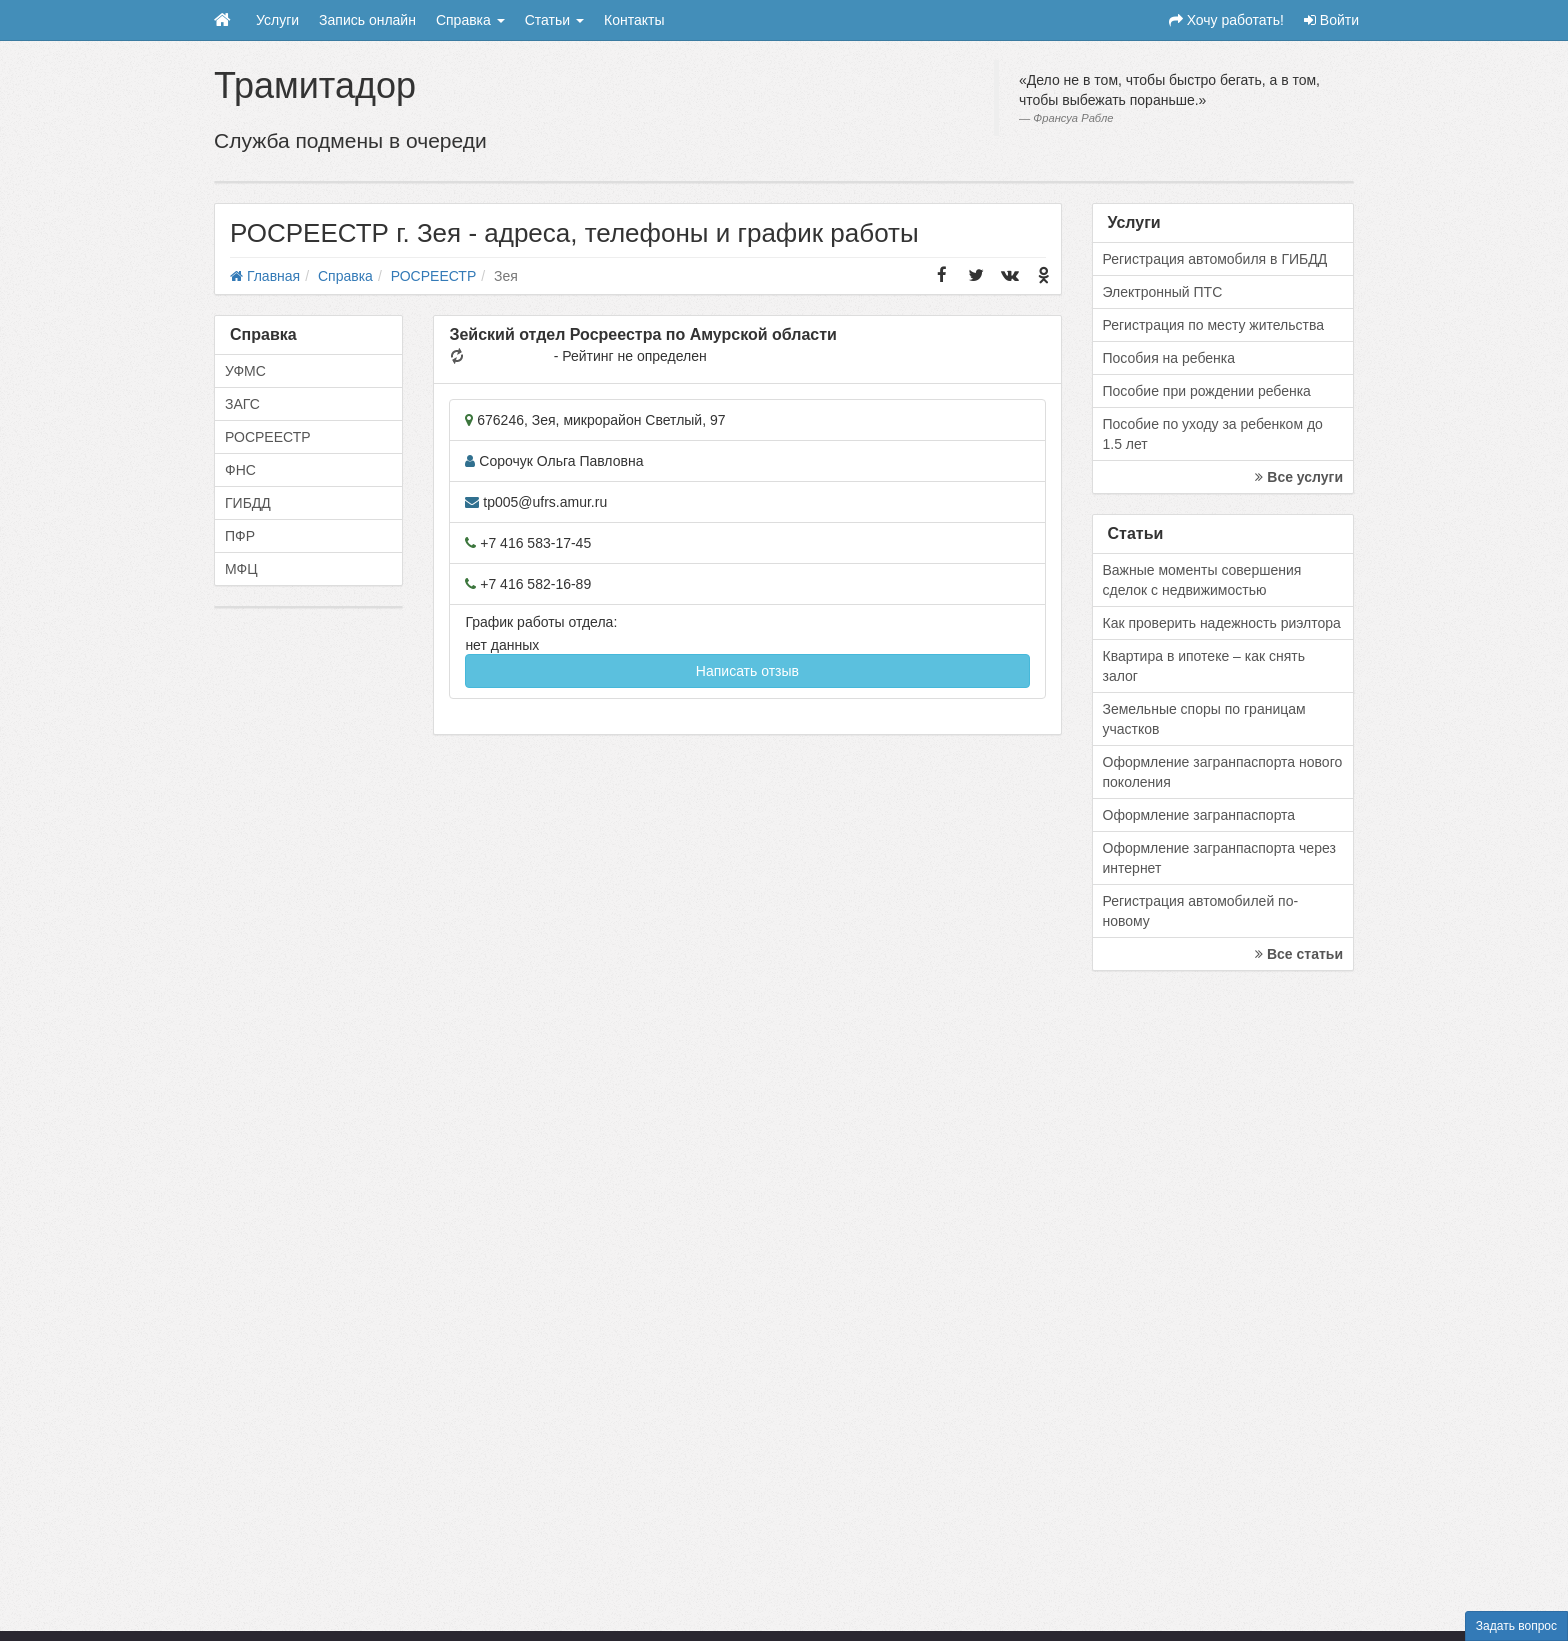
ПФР (240, 536)
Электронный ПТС (1163, 292)
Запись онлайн (367, 20)
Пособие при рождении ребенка (1207, 391)
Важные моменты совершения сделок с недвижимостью (1202, 580)
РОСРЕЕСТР (268, 437)
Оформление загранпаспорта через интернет (1219, 858)
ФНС (240, 470)
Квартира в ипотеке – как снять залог (1204, 666)
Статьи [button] (554, 20)
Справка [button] (470, 20)
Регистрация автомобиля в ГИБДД (1215, 259)
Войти (1331, 20)
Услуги (277, 20)
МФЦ (241, 569)
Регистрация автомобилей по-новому (1201, 911)
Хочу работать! (1226, 20)
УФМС (245, 371)
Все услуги (1299, 477)
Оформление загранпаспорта (1199, 815)
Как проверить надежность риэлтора (1222, 623)
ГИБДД (248, 503)
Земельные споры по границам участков (1204, 719)
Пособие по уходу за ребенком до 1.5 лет (1213, 434)
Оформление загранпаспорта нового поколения (1223, 772)
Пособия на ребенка (1169, 358)
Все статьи (1299, 954)
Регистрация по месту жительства (1214, 325)
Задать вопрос (1516, 1626)
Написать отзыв (747, 671)
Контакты (634, 20)
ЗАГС (242, 404)
